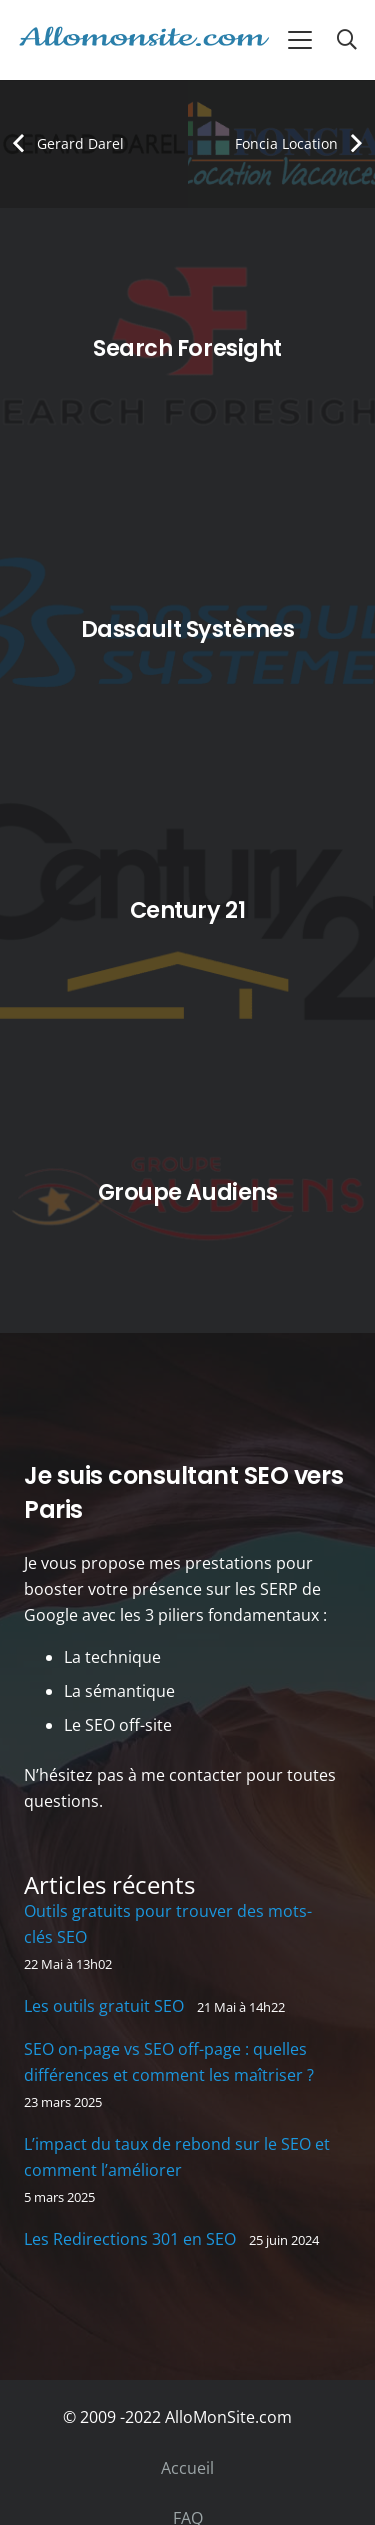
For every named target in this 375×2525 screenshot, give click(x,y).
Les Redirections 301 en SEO (130, 2239)
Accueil (187, 2468)
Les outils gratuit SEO (104, 2006)
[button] (300, 40)
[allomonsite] (144, 40)
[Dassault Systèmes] (187, 629)
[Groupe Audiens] (187, 1192)
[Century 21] (187, 911)
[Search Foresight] (187, 348)
